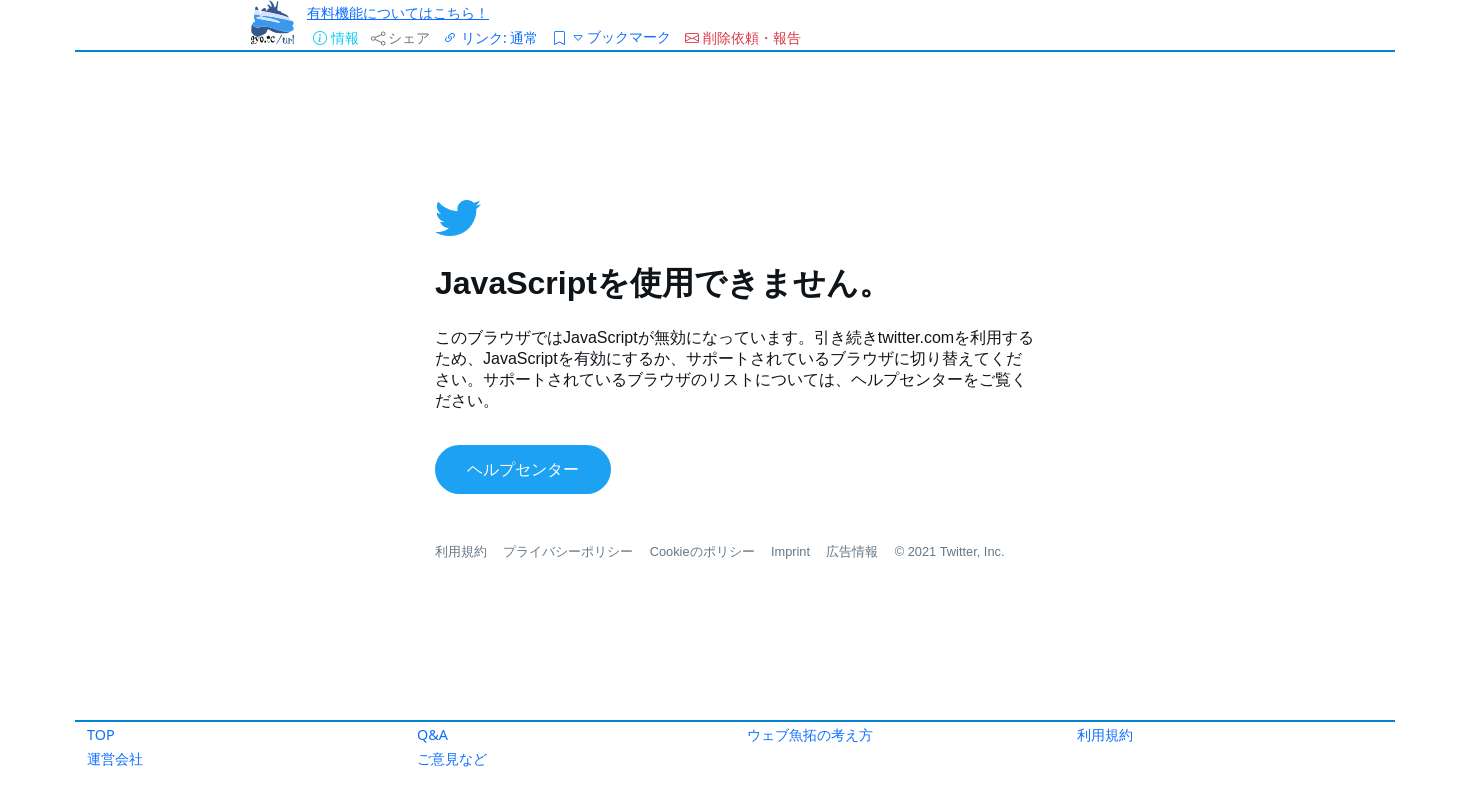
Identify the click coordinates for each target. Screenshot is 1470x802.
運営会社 (115, 758)
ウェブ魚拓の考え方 (810, 734)
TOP (101, 734)
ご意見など (452, 758)
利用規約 (1105, 734)
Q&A (432, 734)
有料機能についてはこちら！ (398, 12)
